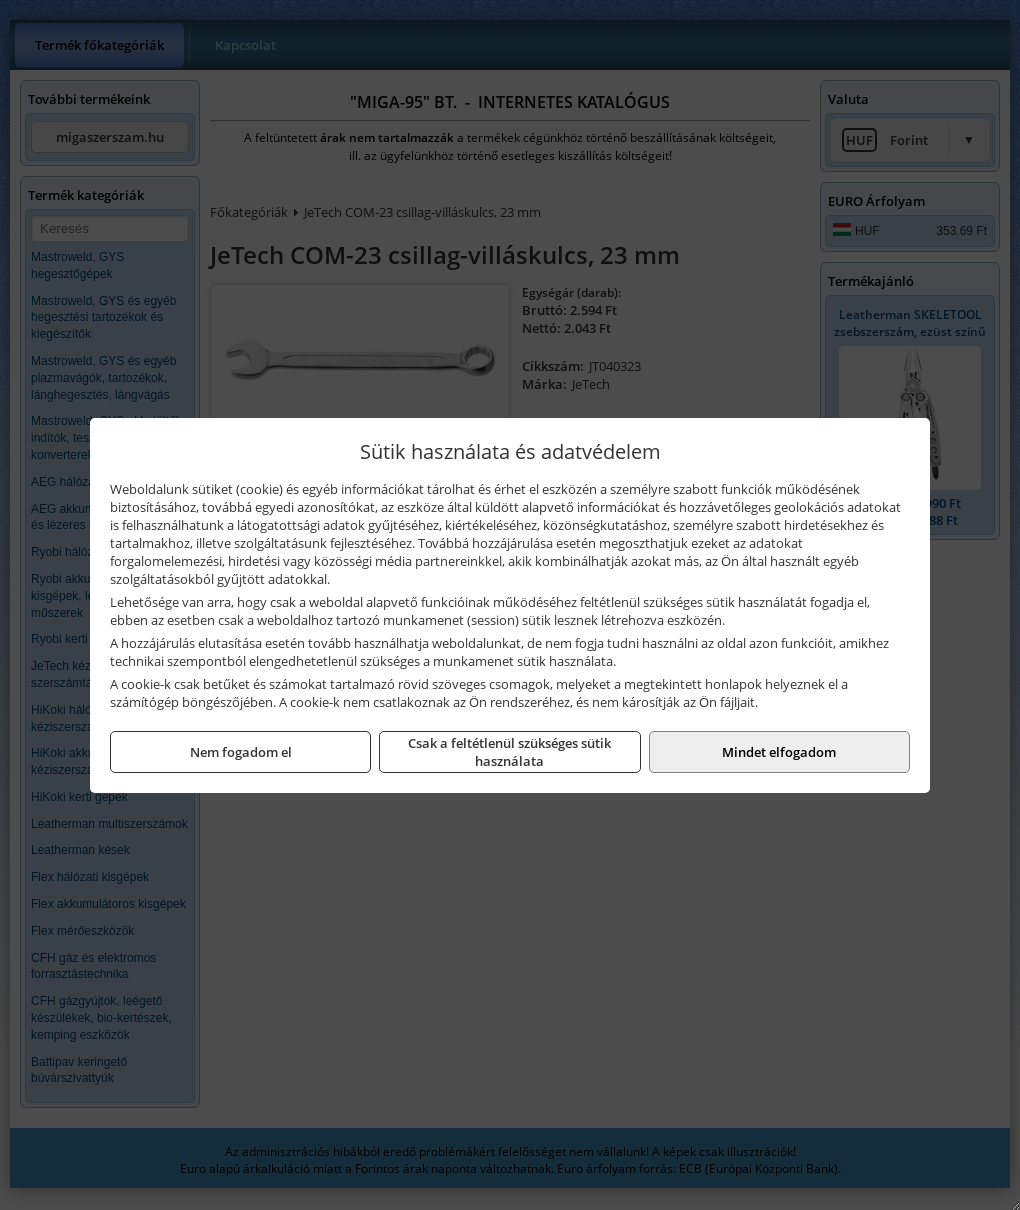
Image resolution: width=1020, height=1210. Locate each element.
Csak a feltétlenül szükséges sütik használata (509, 752)
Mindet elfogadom (779, 752)
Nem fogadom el (241, 752)
